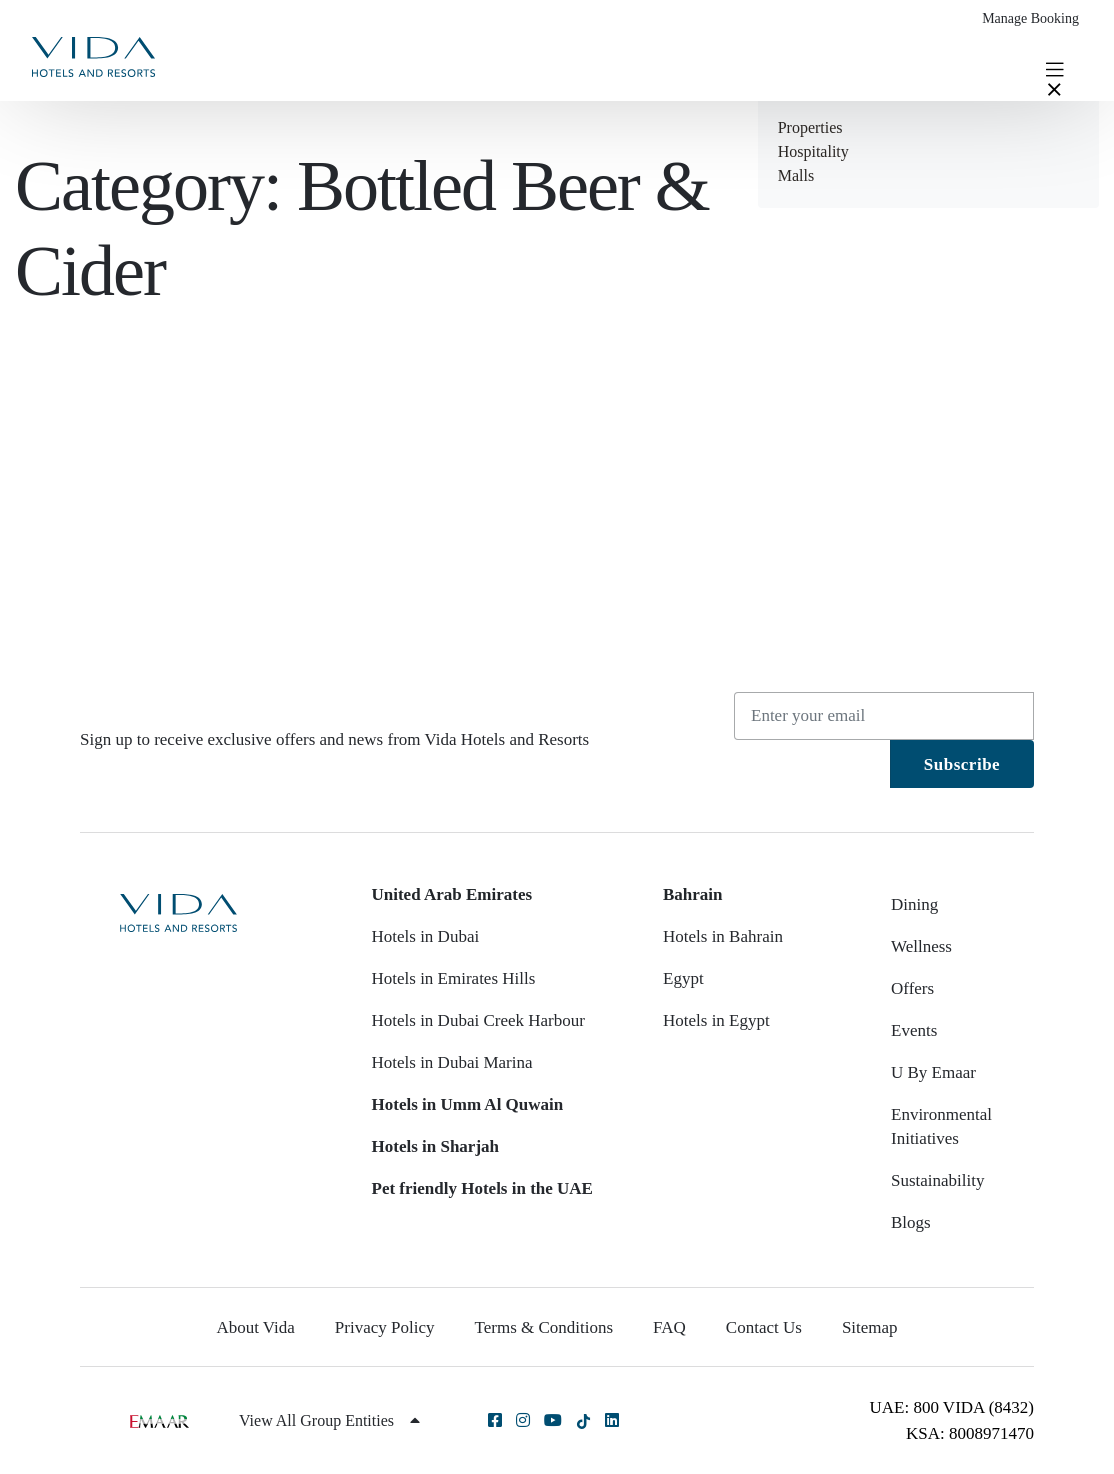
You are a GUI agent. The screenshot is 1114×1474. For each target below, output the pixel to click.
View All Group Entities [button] (329, 1420)
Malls (796, 175)
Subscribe (962, 764)
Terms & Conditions (544, 1327)
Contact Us (764, 1327)
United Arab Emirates (452, 894)
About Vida (255, 1327)
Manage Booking (1030, 18)
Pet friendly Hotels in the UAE (482, 1188)
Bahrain (693, 894)
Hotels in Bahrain (723, 936)
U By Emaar (933, 1072)
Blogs (911, 1222)
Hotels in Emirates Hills (454, 978)
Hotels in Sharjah (436, 1146)
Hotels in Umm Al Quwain (468, 1104)
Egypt (683, 978)
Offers (912, 988)
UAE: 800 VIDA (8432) (952, 1407)
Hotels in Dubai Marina (452, 1062)
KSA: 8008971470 (970, 1433)
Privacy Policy (385, 1327)
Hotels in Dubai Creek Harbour (478, 1020)
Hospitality (813, 151)
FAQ (669, 1327)
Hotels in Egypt (716, 1020)
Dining (914, 904)
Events (914, 1030)
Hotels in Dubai (426, 936)
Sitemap (870, 1327)
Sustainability (938, 1180)
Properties (810, 127)
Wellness (921, 946)
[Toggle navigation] (1054, 68)
